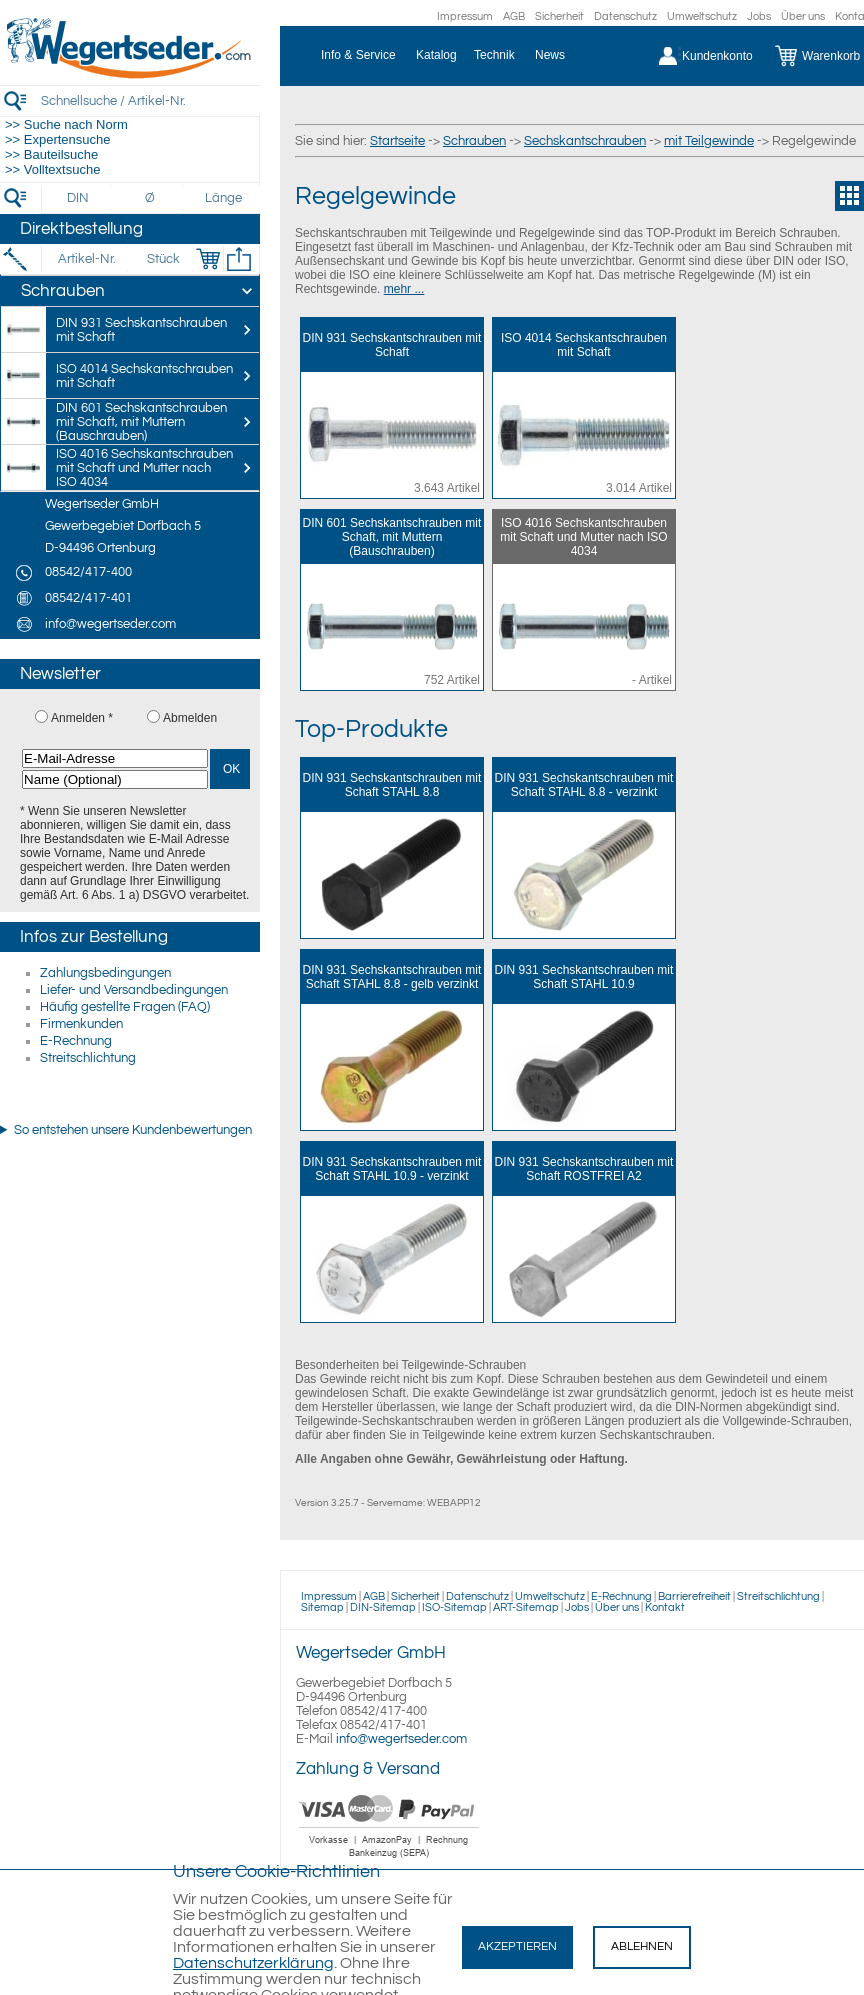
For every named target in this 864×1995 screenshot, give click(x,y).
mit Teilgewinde (709, 141)
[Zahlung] (389, 1860)
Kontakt (665, 1607)
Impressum (465, 16)
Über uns (803, 16)
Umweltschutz (702, 16)
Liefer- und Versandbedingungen (134, 990)
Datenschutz (625, 16)
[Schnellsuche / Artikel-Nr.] (150, 100)
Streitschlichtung (88, 1058)
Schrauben (474, 141)
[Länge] (223, 198)
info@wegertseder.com (401, 1739)
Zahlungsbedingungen (105, 973)
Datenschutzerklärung (253, 1963)
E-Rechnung (76, 1041)
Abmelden (190, 718)
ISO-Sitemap (454, 1607)
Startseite (397, 141)
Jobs (759, 16)
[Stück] (162, 259)
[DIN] (78, 198)
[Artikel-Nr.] (86, 259)
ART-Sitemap (526, 1607)
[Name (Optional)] (115, 779)
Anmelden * (82, 718)
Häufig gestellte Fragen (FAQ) (125, 1007)
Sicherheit (559, 16)
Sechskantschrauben (585, 141)
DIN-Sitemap (383, 1607)
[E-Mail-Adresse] (115, 758)
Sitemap (322, 1607)
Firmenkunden (81, 1024)
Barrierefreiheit (694, 1596)
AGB (514, 16)
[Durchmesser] (151, 198)
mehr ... (404, 289)
